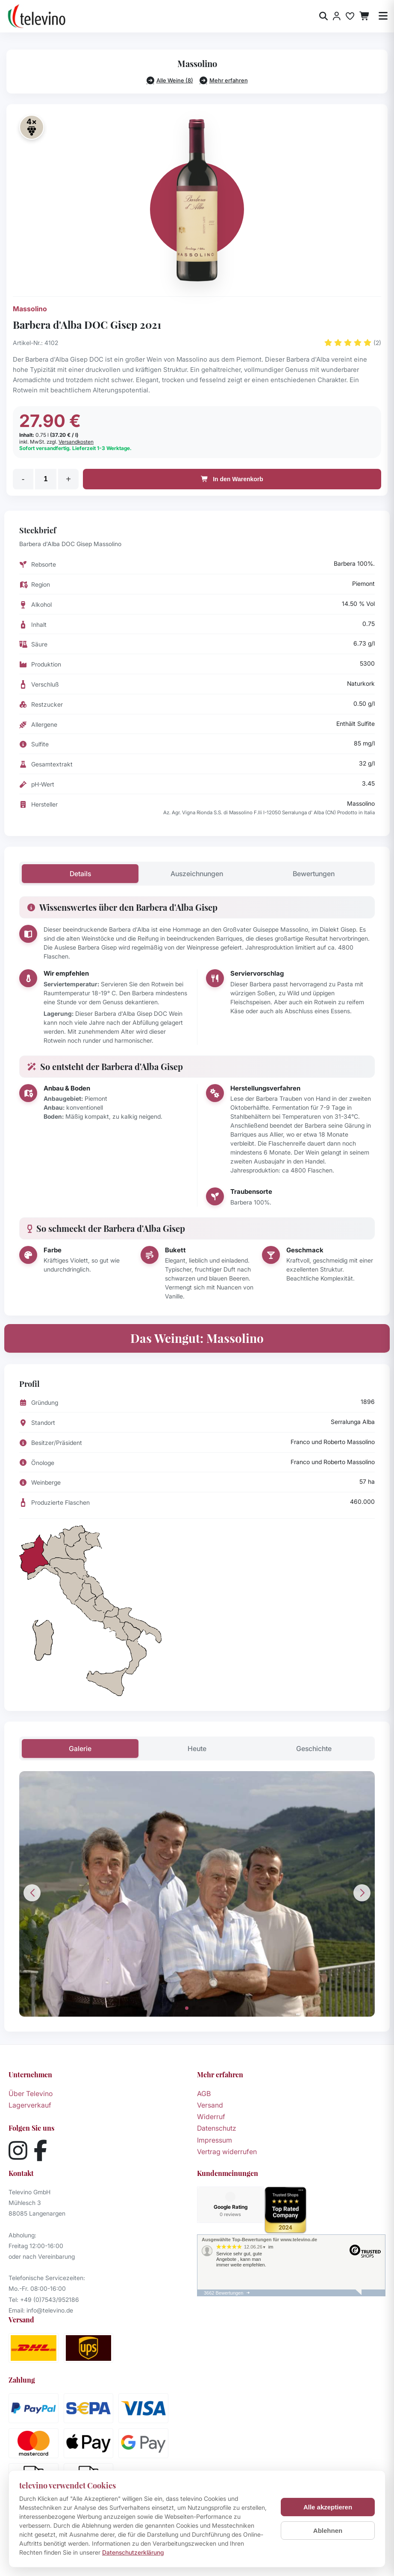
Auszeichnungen (197, 873)
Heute (197, 1748)
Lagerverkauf (30, 2105)
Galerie (80, 1748)
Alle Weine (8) (170, 80)
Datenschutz (216, 2128)
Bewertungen (314, 873)
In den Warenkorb (232, 479)
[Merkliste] (350, 16)
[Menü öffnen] (383, 16)
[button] (186, 2008)
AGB (204, 2093)
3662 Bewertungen (223, 2292)
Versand (210, 2105)
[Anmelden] (337, 16)
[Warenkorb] (364, 16)
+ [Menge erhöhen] (68, 479)
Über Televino (31, 2093)
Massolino (30, 308)
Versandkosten (76, 442)
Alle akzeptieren (327, 2507)
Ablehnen (327, 2530)
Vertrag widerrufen (227, 2151)
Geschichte (314, 1748)
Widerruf (211, 2116)
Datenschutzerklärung (133, 2552)
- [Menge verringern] (23, 479)
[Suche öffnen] (323, 16)
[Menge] (45, 479)
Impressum (214, 2140)
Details (80, 873)
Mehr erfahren (224, 80)
